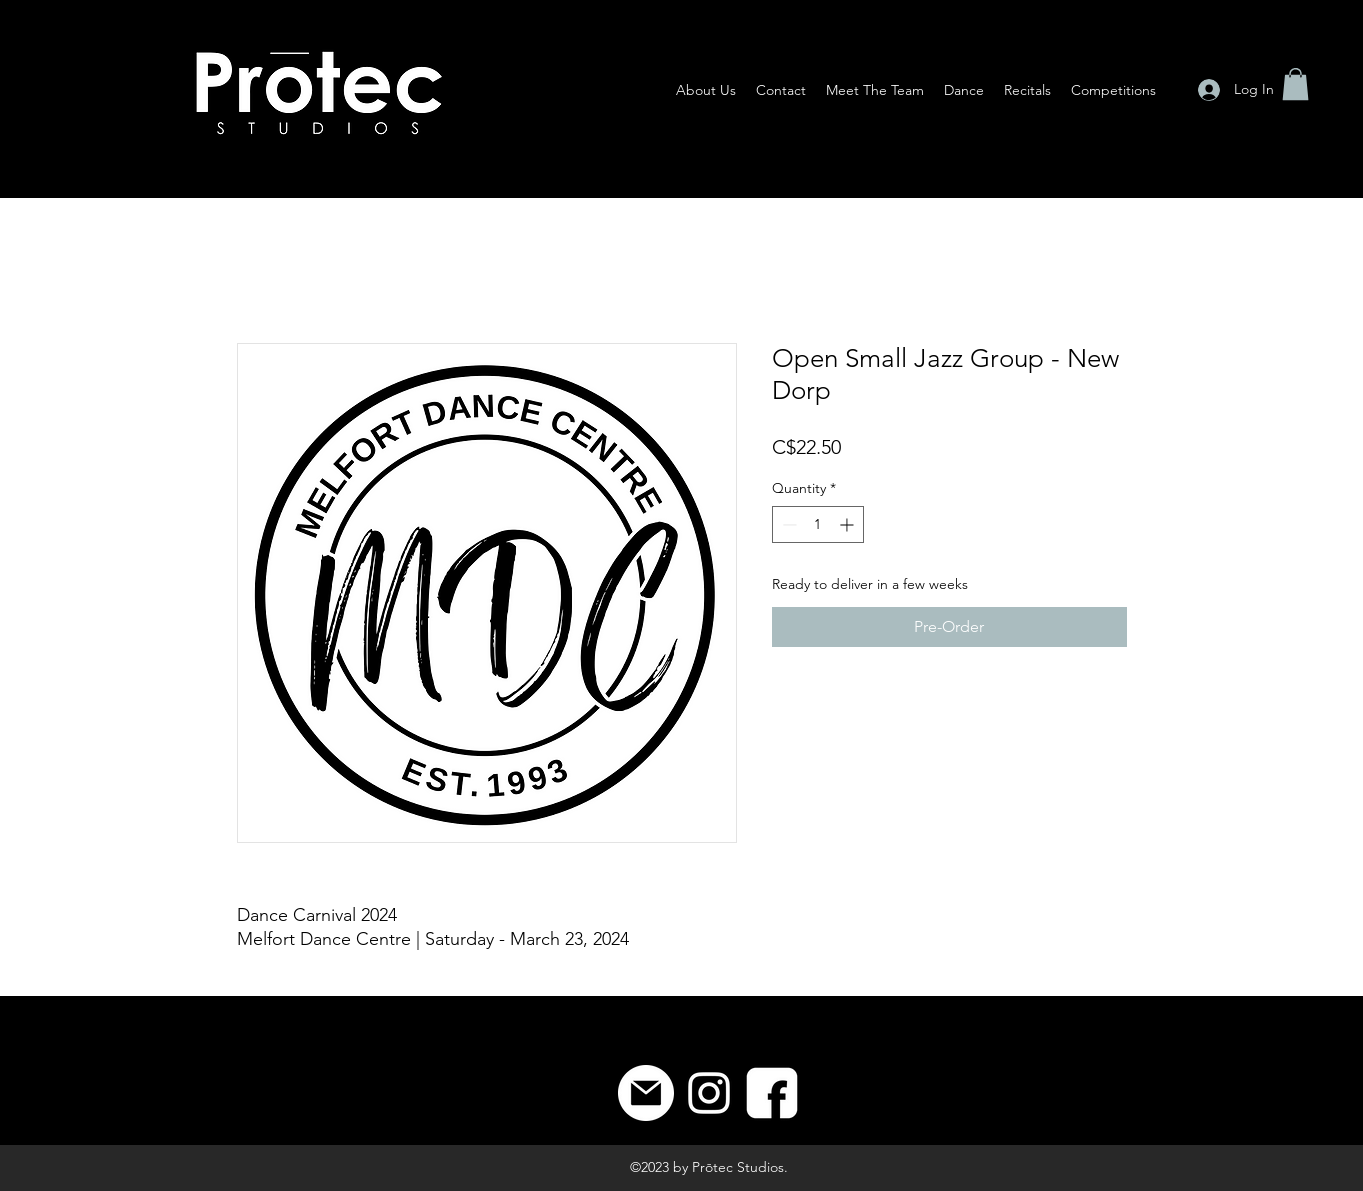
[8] (772, 1093)
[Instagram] (709, 1093)
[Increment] (848, 524)
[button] (1295, 84)
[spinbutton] (818, 524)
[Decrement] (787, 524)
